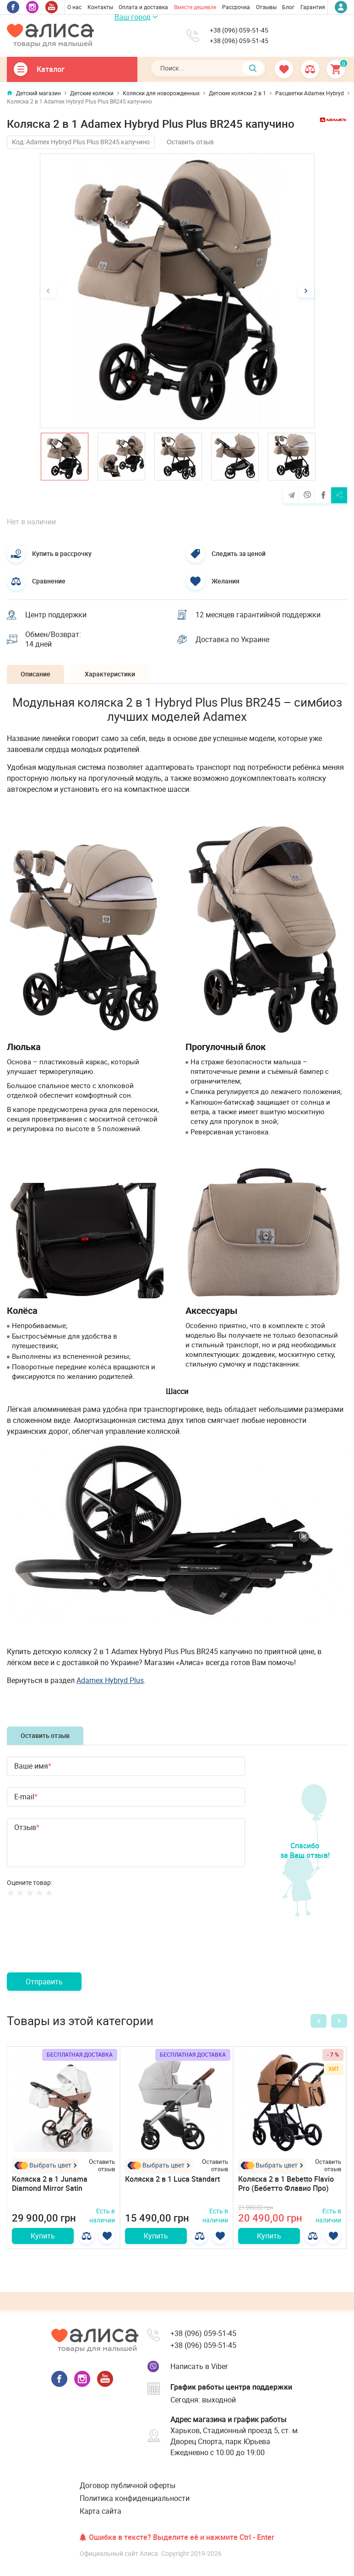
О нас (74, 7)
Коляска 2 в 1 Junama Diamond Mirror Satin (49, 2184)
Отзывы (266, 7)
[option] (177, 291)
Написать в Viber (199, 2366)
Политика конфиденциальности (135, 2498)
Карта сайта (100, 2511)
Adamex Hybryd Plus (110, 1680)
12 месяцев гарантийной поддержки (258, 615)
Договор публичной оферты (127, 2485)
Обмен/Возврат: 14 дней (53, 639)
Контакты (100, 7)
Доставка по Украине (232, 639)
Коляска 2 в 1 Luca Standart (172, 2179)
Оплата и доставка (143, 7)
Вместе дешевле (195, 7)
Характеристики (110, 674)
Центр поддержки (56, 615)
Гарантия (312, 7)
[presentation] (76, 1945)
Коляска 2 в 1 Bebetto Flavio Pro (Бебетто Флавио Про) (286, 2184)
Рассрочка (236, 7)
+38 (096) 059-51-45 (239, 30)
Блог (288, 7)
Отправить (44, 1982)
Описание (35, 674)
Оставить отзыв (190, 142)
